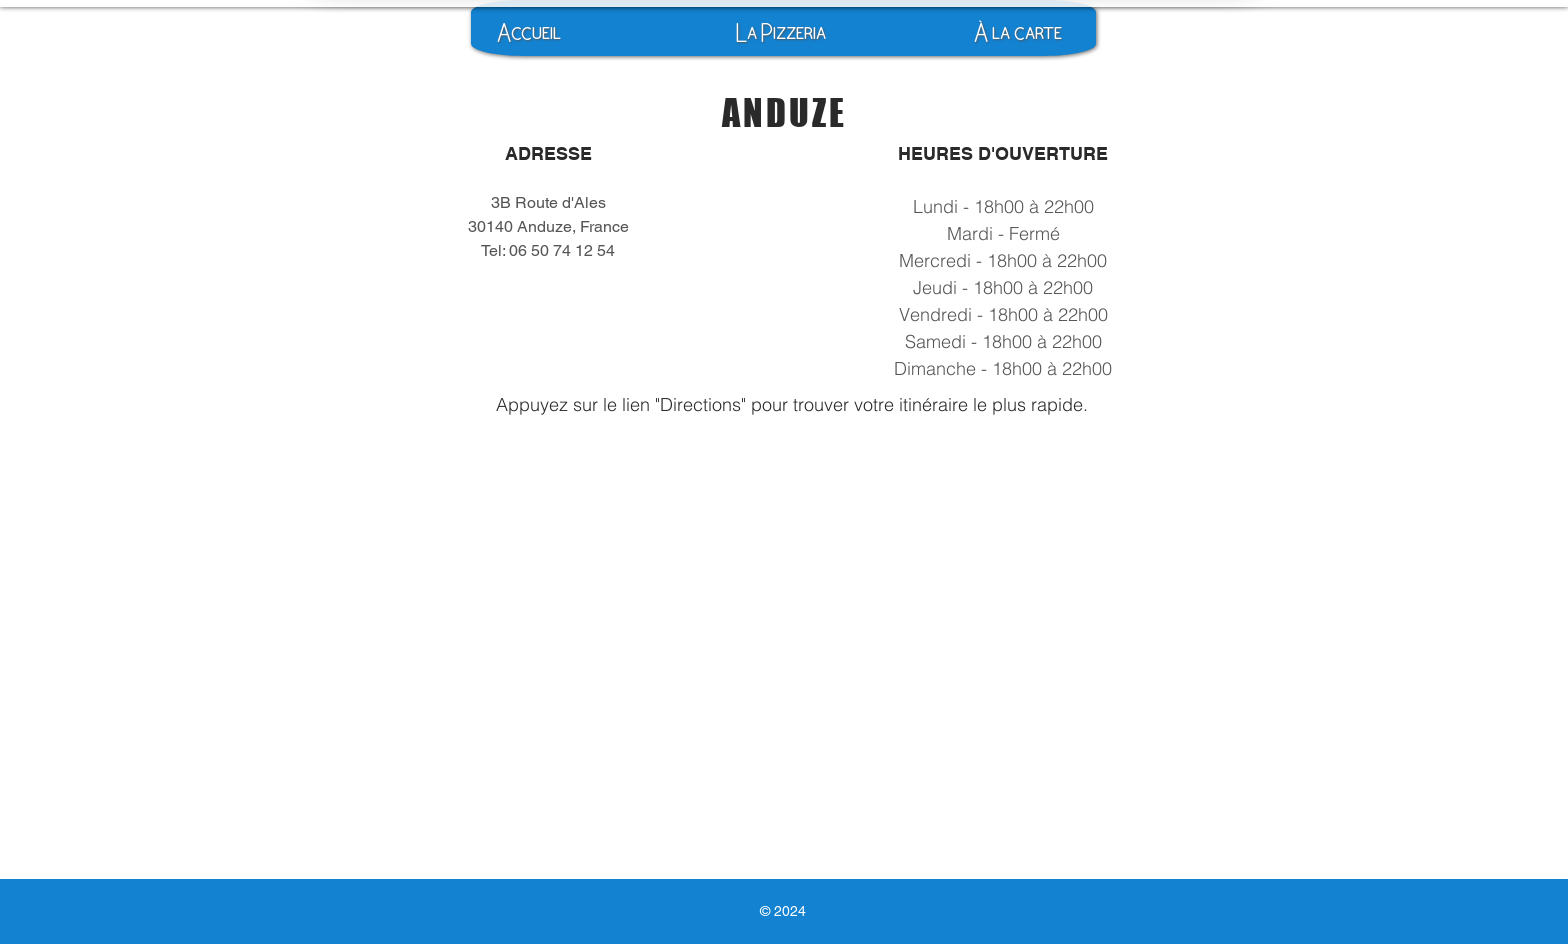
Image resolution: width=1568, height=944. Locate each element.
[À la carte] (1017, 33)
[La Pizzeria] (780, 33)
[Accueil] (528, 33)
